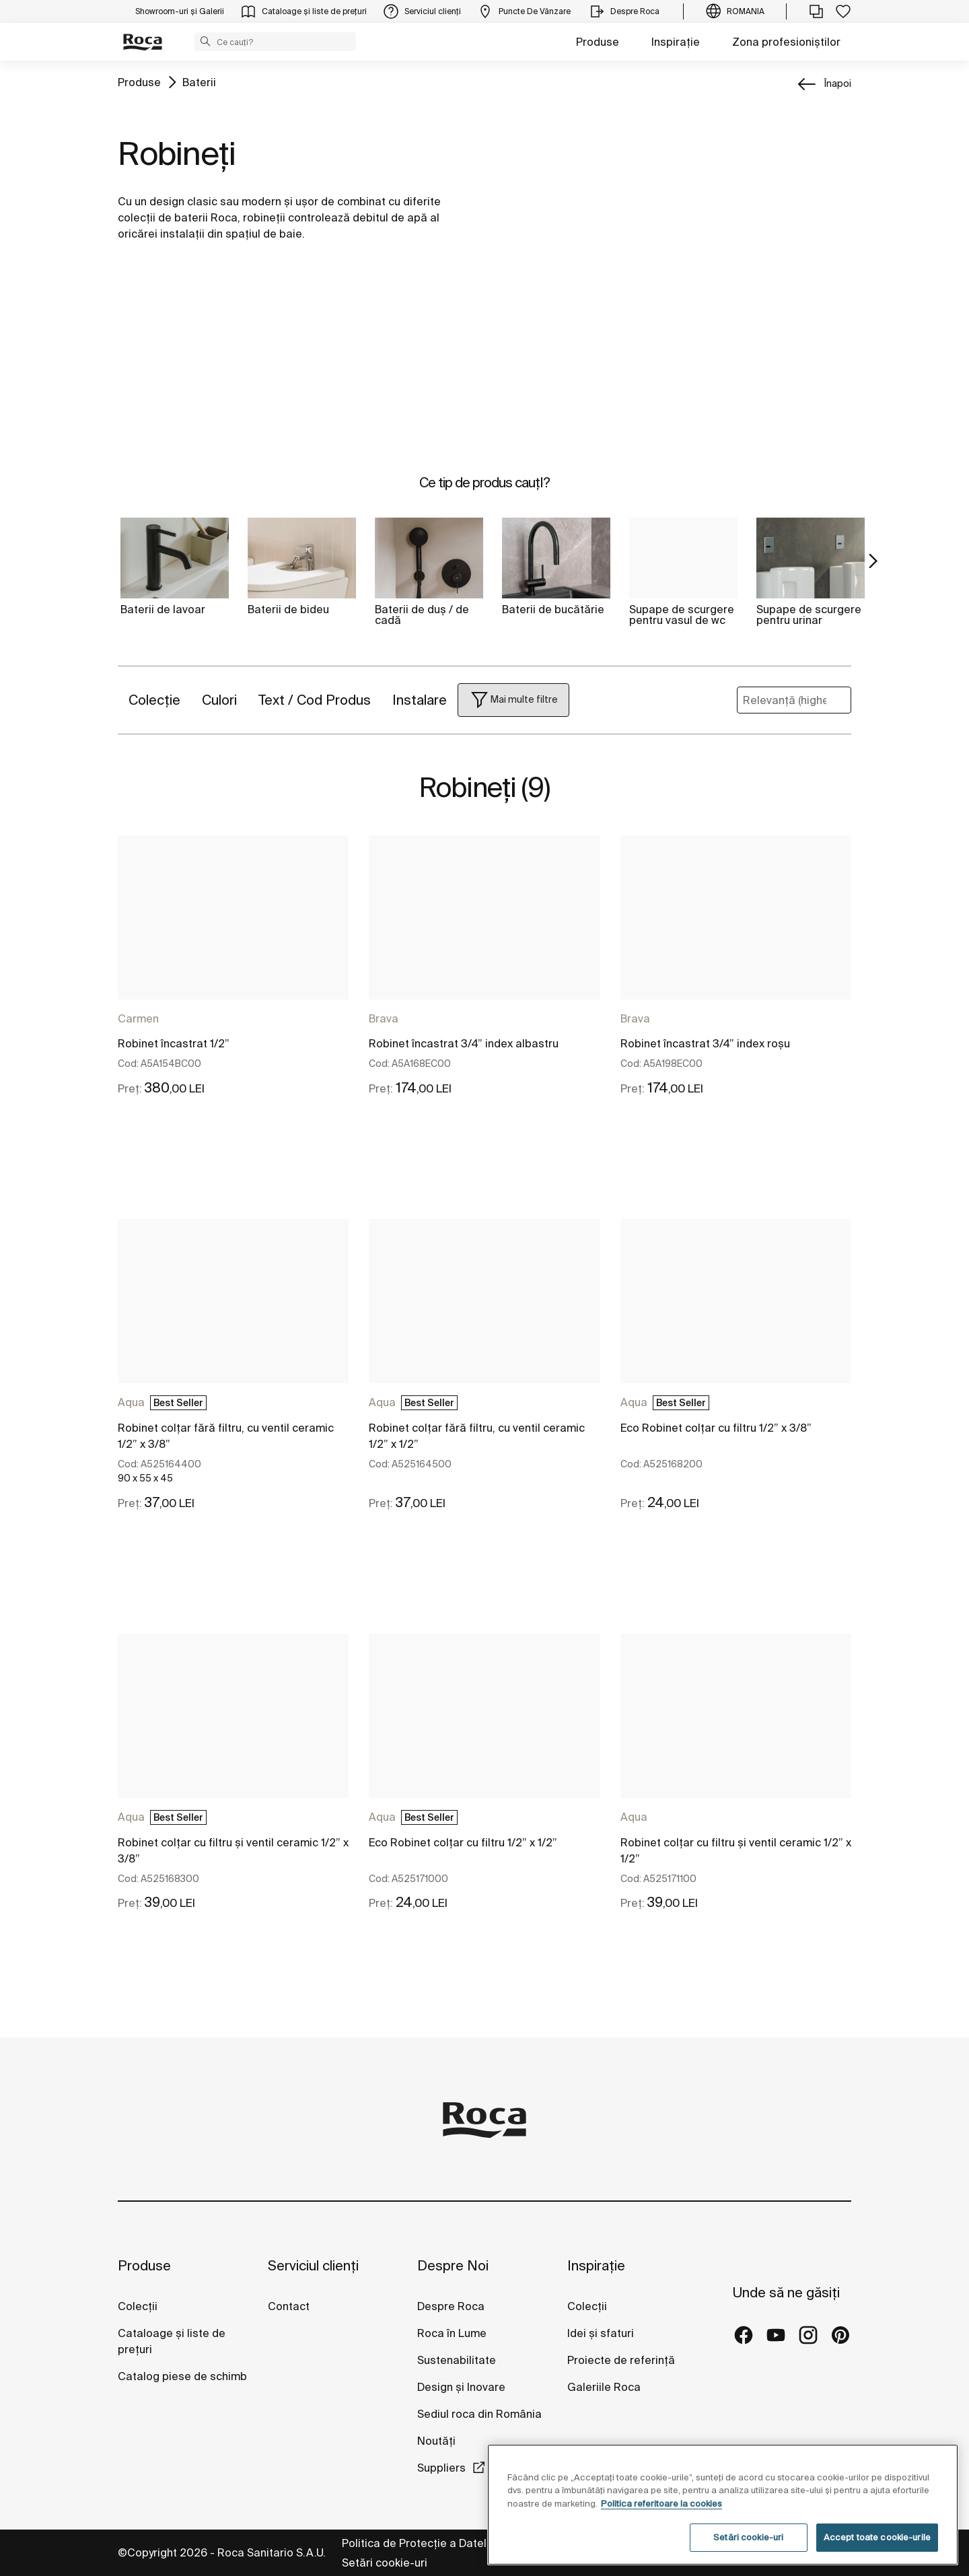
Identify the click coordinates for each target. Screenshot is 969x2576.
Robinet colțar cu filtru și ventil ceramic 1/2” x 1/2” (735, 1850)
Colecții (137, 2306)
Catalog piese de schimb (182, 2376)
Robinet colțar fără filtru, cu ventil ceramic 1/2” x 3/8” (226, 1436)
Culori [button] (219, 699)
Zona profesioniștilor (786, 42)
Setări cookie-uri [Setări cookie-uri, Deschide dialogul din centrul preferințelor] (748, 2537)
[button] (205, 41)
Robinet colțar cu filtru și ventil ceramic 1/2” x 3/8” (233, 1850)
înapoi (837, 83)
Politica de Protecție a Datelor (421, 2543)
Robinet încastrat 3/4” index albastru (464, 1043)
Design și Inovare (461, 2387)
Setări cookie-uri (384, 2562)
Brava (383, 1018)
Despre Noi (453, 2265)
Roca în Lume (452, 2333)
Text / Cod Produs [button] (314, 699)
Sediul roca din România (479, 2414)
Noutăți (437, 2441)
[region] (722, 2504)
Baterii (199, 82)
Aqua (131, 1402)
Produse (597, 42)
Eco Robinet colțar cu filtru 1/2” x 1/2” (463, 1842)
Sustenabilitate (456, 2360)
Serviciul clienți (313, 2265)
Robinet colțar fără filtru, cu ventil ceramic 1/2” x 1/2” (477, 1436)
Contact (289, 2306)
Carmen (138, 1018)
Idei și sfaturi (600, 2333)
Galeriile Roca (604, 2387)
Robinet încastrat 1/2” (173, 1043)
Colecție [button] (154, 699)
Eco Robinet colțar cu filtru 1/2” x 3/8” (716, 1428)
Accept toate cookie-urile (877, 2537)
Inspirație (675, 42)
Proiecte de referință (621, 2360)
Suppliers (441, 2468)
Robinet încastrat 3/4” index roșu (705, 1043)
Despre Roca (451, 2306)
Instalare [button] (419, 699)
